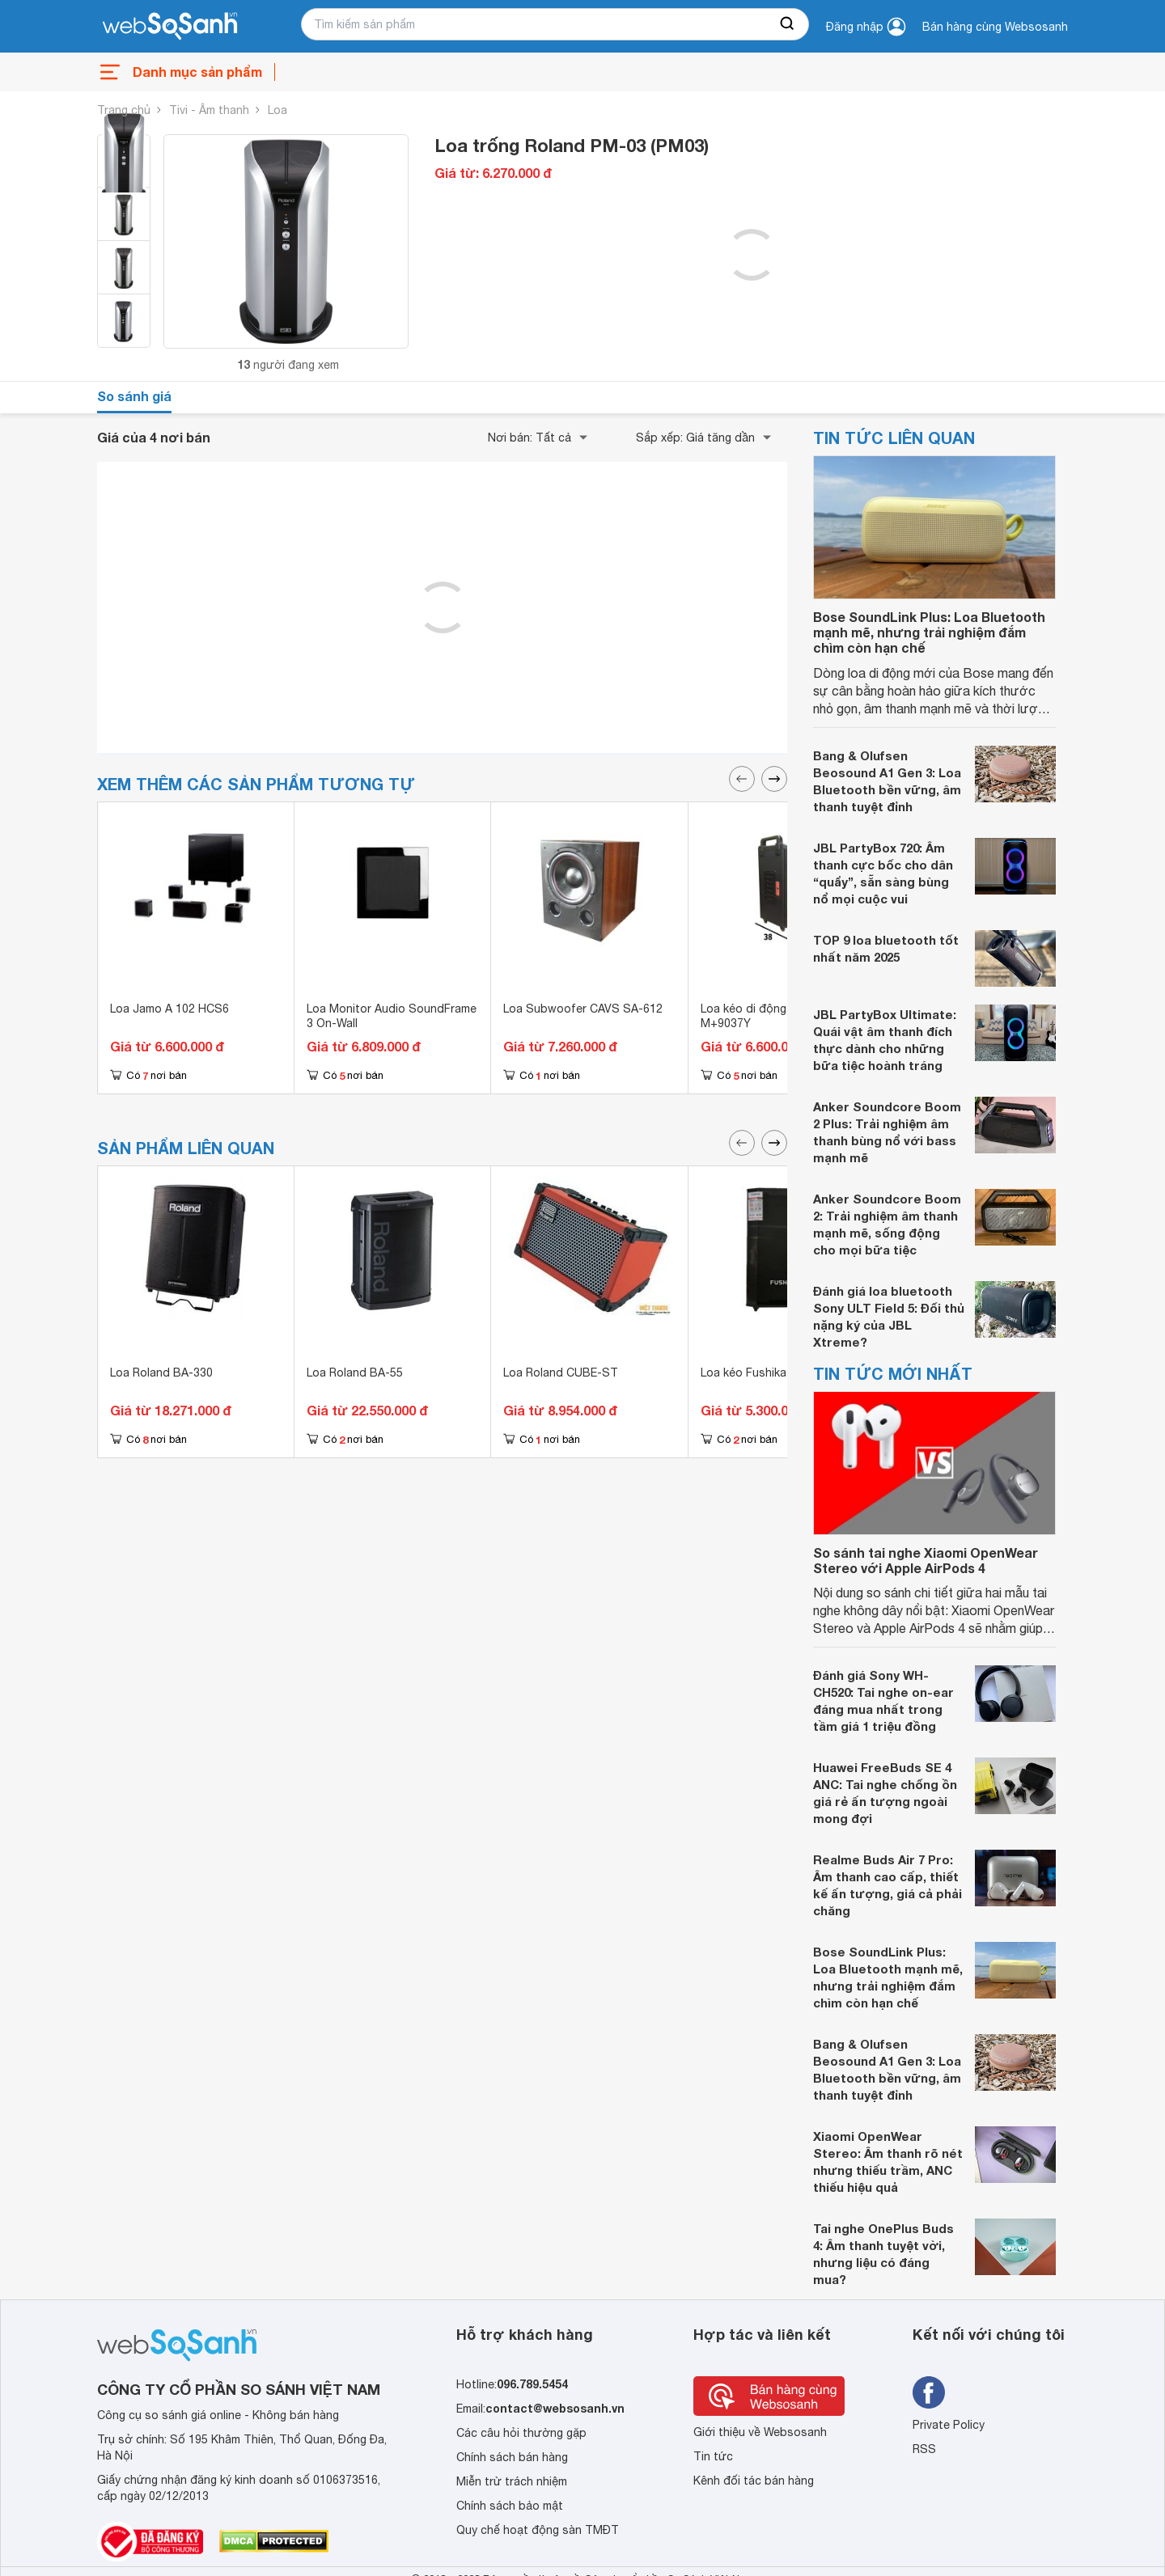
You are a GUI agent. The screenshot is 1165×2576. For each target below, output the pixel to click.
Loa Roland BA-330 (161, 1372)
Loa (277, 110)
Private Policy (949, 2424)
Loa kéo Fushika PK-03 (761, 1372)
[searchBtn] (788, 24)
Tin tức (713, 2456)
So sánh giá (134, 396)
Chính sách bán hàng (512, 2457)
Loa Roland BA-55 (355, 1372)
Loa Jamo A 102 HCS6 (169, 1008)
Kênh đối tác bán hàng (753, 2480)
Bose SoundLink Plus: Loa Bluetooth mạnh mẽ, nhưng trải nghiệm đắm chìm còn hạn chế (929, 632)
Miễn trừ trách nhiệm (511, 2481)
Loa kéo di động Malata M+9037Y (763, 1016)
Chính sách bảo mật (509, 2505)
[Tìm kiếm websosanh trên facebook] (929, 2392)
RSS (924, 2449)
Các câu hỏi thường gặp (521, 2432)
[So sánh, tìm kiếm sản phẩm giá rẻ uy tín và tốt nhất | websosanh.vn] (170, 27)
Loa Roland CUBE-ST (560, 1372)
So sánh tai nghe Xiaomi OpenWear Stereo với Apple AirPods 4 (925, 1560)
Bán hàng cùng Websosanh (995, 26)
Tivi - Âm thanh (209, 110)
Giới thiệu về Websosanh (760, 2432)
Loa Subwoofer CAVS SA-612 (583, 1008)
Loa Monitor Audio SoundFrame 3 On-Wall (392, 1016)
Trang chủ (123, 110)
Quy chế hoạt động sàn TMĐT (537, 2529)
